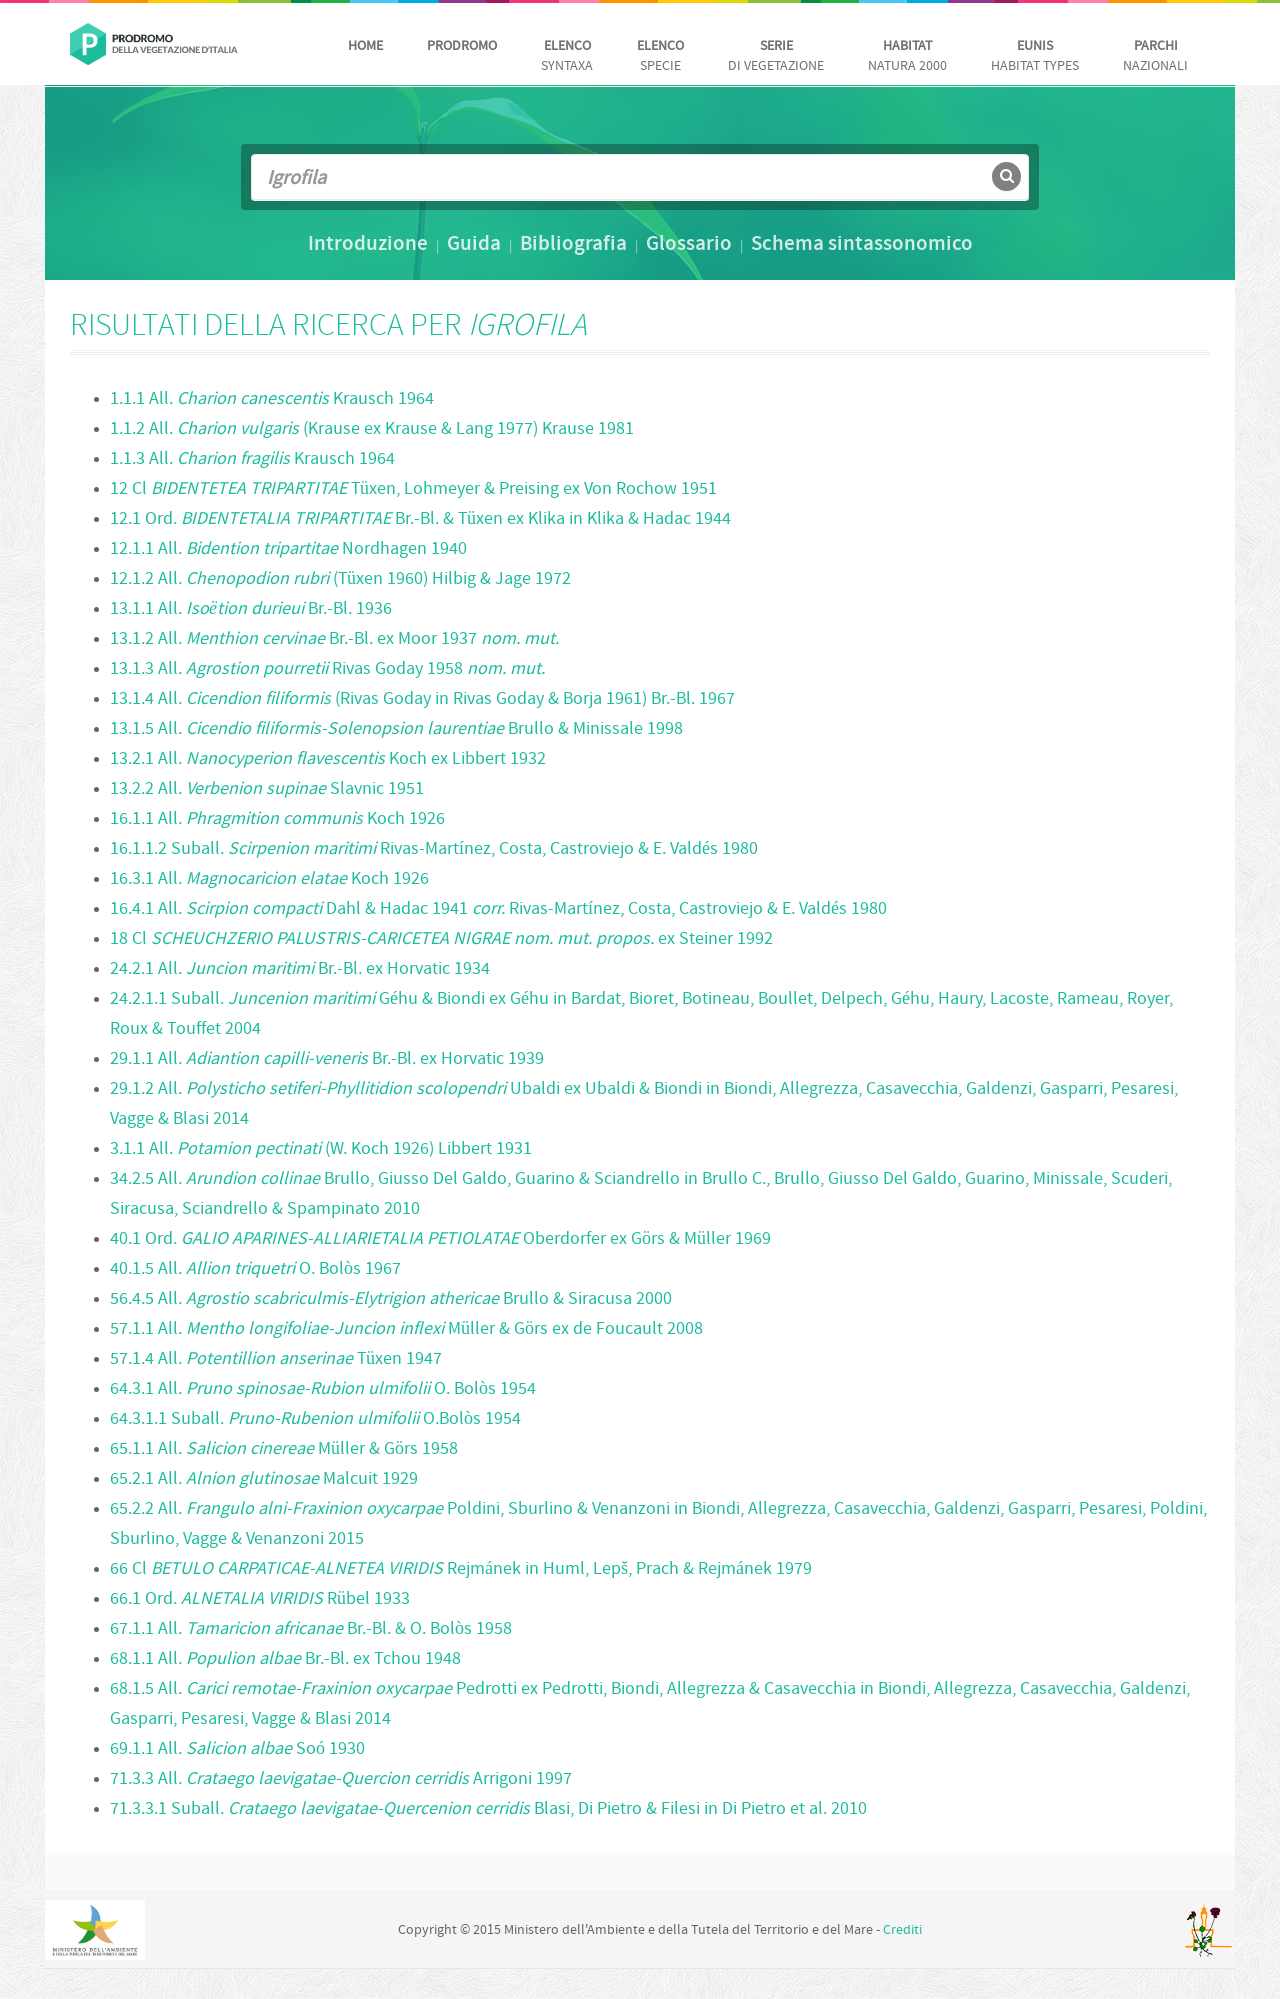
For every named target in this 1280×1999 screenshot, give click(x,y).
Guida (474, 245)
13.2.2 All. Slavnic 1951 (267, 789)
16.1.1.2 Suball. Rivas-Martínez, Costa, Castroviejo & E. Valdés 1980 (434, 849)
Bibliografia (573, 245)
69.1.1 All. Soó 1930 (237, 1749)
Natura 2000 (907, 56)
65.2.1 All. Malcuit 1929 (264, 1479)
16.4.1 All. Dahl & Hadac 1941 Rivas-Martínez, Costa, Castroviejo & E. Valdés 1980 (498, 909)
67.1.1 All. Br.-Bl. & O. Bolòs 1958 (311, 1629)
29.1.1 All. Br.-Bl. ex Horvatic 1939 (327, 1059)
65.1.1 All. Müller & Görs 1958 (284, 1449)
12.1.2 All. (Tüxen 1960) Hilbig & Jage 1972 (340, 579)
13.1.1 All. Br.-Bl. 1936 (251, 609)
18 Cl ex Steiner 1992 (441, 939)
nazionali (1155, 56)
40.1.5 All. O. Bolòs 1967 (255, 1269)
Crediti (902, 1930)
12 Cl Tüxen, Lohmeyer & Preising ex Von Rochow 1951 (413, 489)
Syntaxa (567, 56)
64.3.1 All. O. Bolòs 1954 (323, 1389)
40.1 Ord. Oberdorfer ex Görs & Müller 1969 (440, 1239)
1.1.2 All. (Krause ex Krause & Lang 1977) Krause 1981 (372, 429)
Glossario (689, 245)
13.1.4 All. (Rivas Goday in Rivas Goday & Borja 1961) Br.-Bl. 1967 (422, 699)
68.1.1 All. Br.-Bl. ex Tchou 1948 (285, 1659)
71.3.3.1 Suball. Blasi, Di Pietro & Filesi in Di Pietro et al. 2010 (488, 1809)
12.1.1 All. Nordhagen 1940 (288, 549)
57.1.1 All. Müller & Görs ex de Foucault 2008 (406, 1329)
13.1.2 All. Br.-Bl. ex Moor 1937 (334, 639)
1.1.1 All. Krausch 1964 (272, 399)
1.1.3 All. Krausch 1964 (252, 459)
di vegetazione (776, 56)
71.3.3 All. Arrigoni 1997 (341, 1779)
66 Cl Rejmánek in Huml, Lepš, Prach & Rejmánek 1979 (461, 1569)
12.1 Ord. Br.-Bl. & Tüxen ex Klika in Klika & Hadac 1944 (420, 519)
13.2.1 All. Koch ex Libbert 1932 (328, 759)
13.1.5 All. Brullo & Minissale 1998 (396, 729)
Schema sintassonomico (862, 245)
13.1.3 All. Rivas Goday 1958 (327, 669)
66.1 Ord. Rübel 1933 (260, 1599)
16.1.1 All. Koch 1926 (277, 819)
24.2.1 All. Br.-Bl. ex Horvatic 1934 (300, 969)
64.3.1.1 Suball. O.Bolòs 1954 (315, 1419)
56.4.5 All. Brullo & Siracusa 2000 (391, 1299)
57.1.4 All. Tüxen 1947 (276, 1359)
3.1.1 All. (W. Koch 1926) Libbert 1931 (321, 1149)
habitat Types (1035, 56)
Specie (660, 56)
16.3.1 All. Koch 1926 (269, 879)
